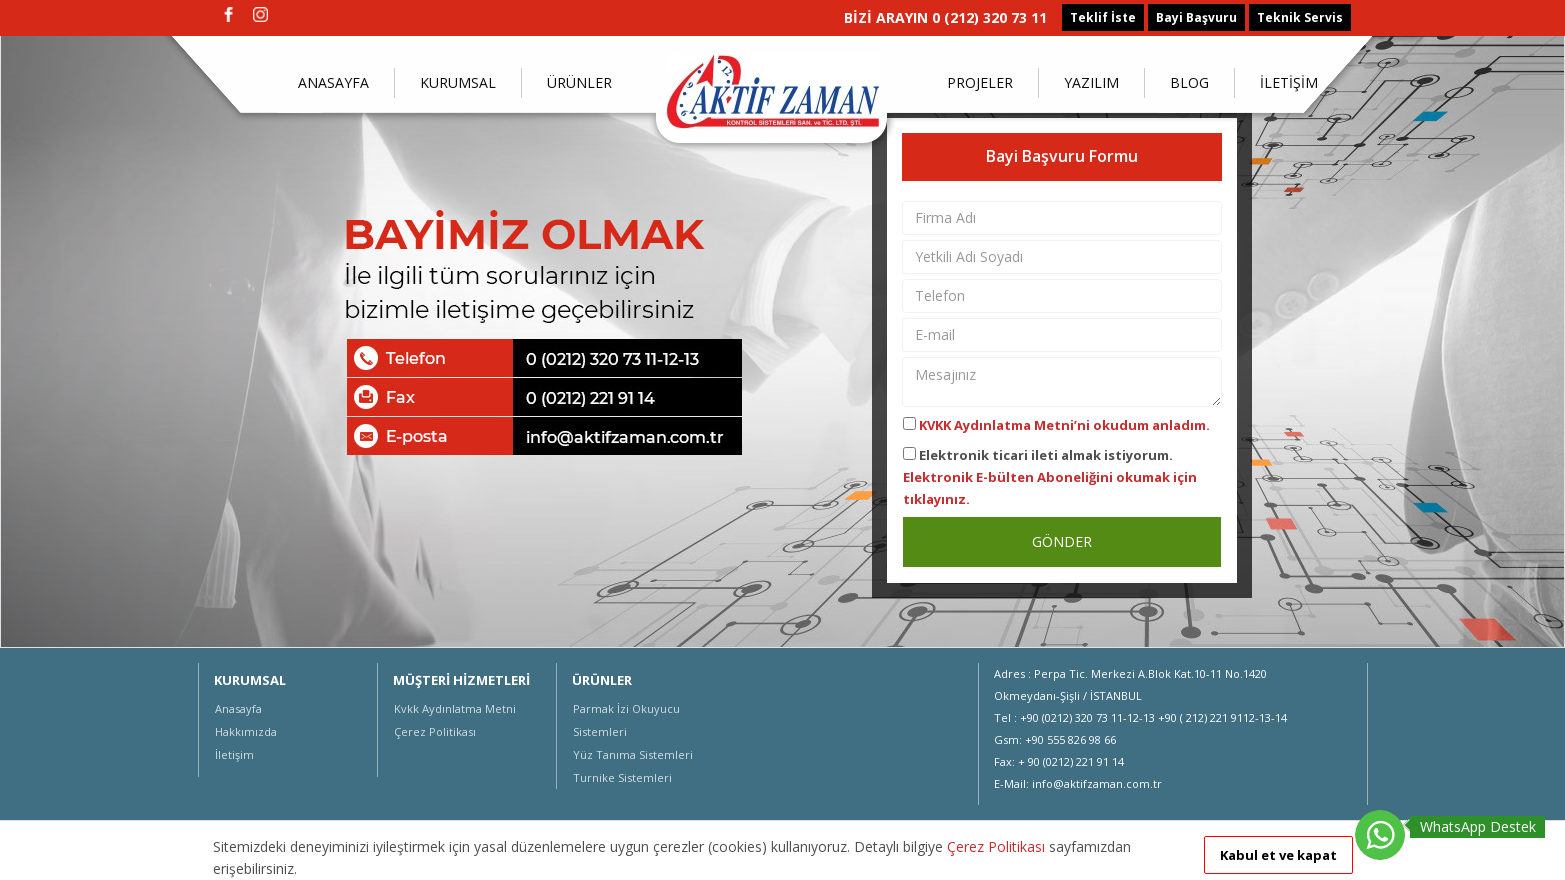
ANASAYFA (333, 82)
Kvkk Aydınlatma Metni (455, 708)
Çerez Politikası (435, 731)
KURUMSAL (458, 82)
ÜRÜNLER (579, 82)
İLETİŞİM (1289, 82)
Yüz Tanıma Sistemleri (633, 754)
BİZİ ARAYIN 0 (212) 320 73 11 (945, 17)
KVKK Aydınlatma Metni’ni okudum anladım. (1064, 425)
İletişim (234, 754)
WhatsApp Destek (1478, 826)
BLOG (1189, 82)
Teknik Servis (1300, 17)
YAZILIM (1091, 82)
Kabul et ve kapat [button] (1278, 855)
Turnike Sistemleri (622, 777)
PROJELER (980, 82)
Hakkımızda (246, 731)
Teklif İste (1103, 17)
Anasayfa (238, 708)
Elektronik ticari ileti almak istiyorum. (1050, 477)
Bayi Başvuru (1196, 17)
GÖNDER (1062, 541)
